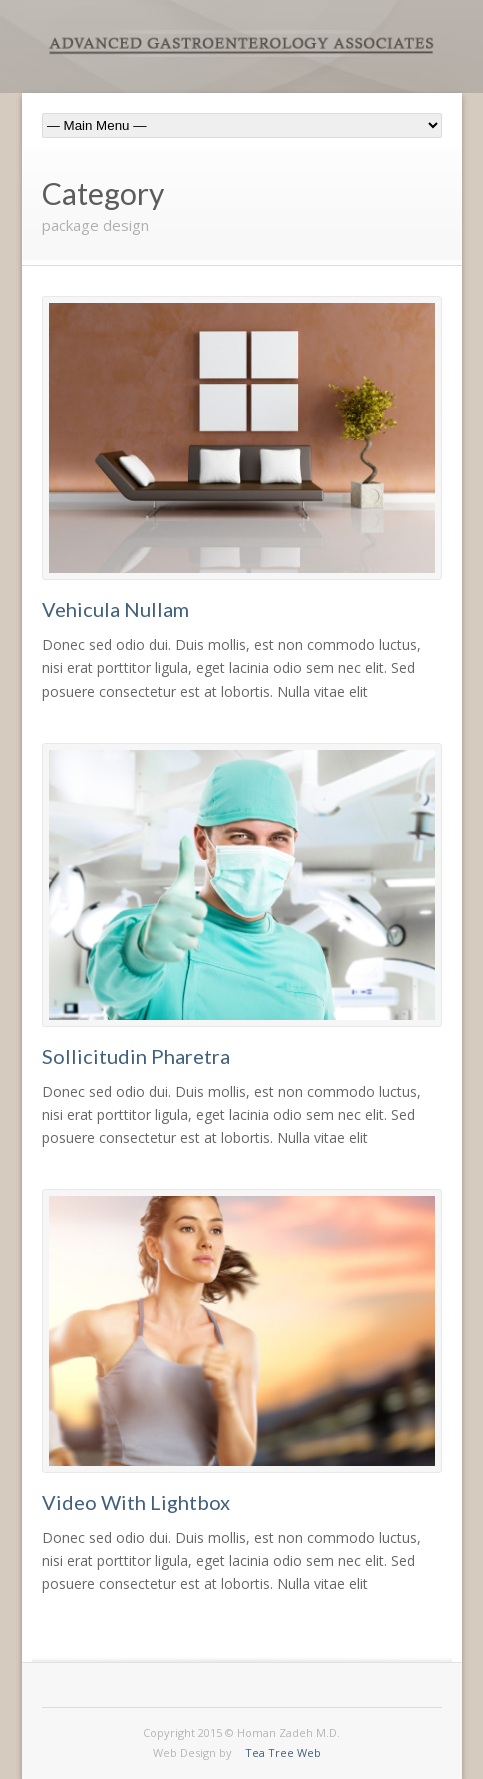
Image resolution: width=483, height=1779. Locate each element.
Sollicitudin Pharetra (136, 1056)
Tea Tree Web (283, 1752)
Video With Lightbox (136, 1502)
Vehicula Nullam (115, 609)
